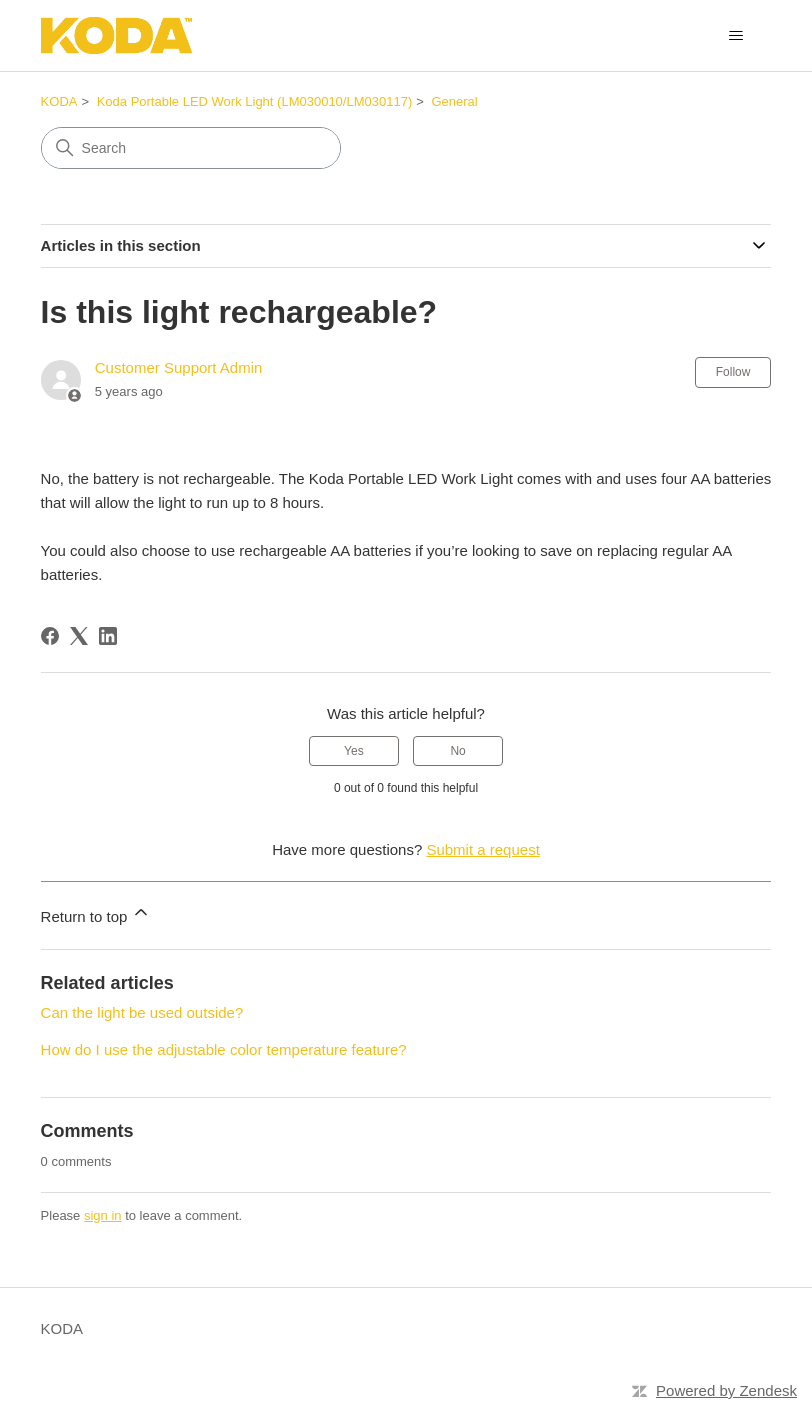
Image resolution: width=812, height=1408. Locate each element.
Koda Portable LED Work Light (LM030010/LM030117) (255, 101)
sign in (103, 1215)
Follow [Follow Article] (733, 372)
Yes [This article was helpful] (354, 751)
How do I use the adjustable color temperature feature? (224, 1049)
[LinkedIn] (108, 636)
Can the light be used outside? (142, 1012)
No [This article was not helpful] (457, 751)
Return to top (96, 913)
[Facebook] (50, 636)
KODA (59, 101)
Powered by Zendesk (726, 1390)
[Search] (191, 148)
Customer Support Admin (179, 367)
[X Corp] (79, 636)
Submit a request (482, 849)
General (454, 101)
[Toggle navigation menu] (735, 36)
